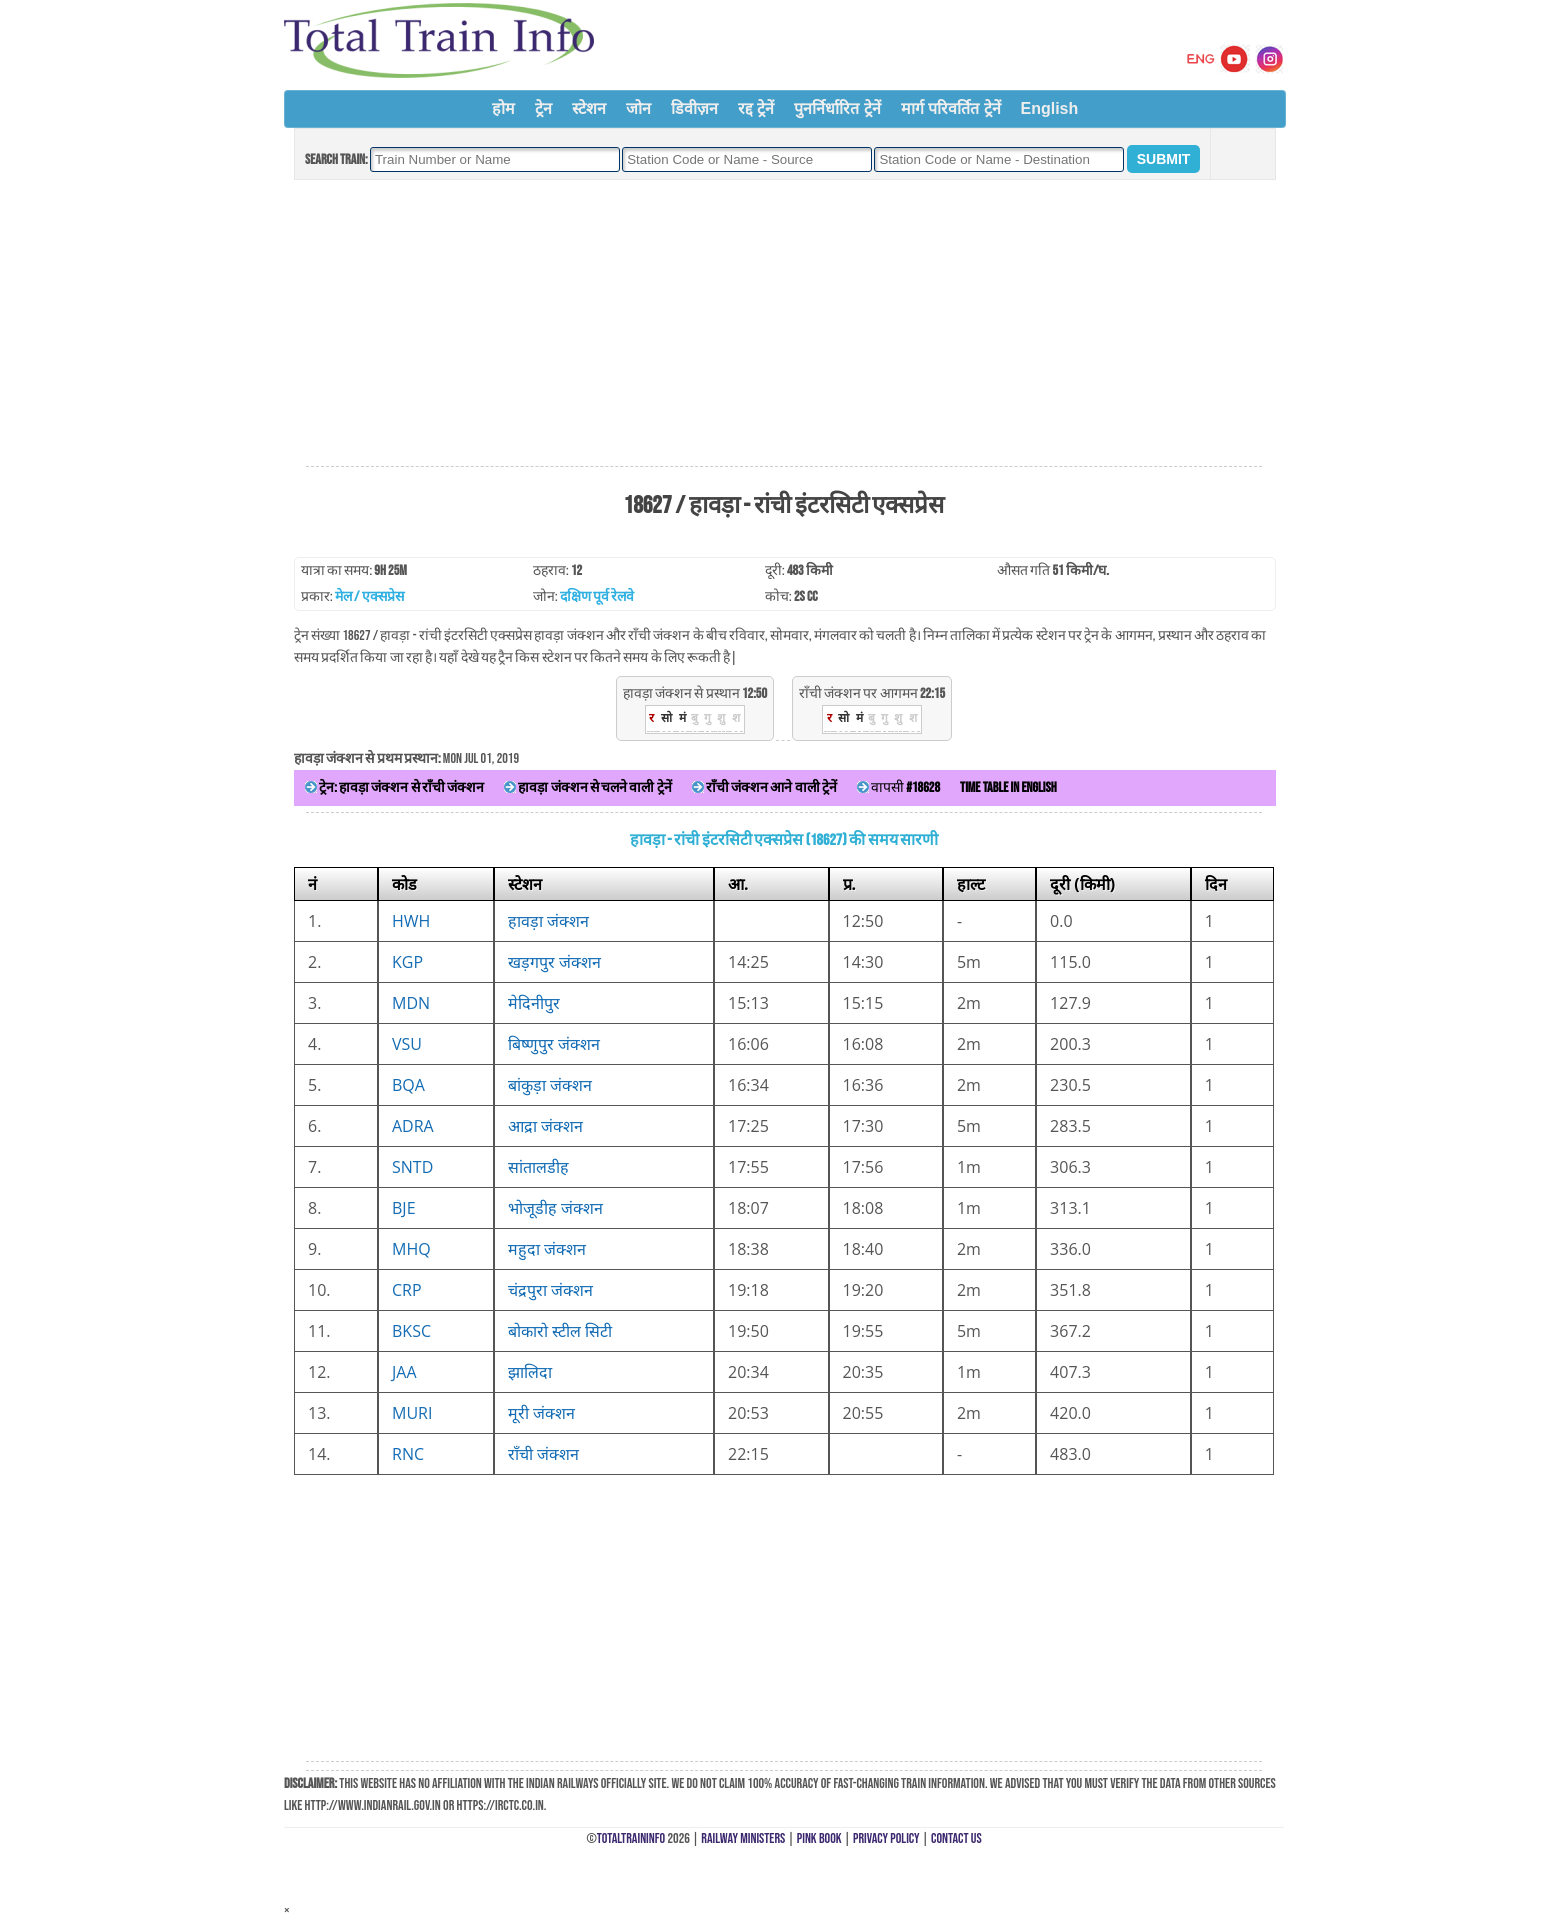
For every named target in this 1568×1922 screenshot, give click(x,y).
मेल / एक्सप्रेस (369, 596)
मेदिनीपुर (534, 1003)
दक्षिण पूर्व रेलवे (597, 596)
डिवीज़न (694, 108)
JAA (404, 1372)
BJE (404, 1208)
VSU (407, 1044)
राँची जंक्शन (543, 1454)
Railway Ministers (743, 1838)
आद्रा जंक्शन (545, 1126)
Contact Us (956, 1838)
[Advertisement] (784, 324)
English (1050, 108)
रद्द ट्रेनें (756, 108)
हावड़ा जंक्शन (548, 921)
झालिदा (530, 1372)
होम (503, 108)
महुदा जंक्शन (547, 1249)
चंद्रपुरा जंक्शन (550, 1290)
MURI (412, 1413)
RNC (408, 1454)
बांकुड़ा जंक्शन (550, 1085)
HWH (411, 921)
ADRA (413, 1126)
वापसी (898, 787)
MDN (411, 1003)
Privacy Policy (886, 1838)
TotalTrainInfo (631, 1838)
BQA (408, 1085)
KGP (407, 962)
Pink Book (819, 1838)
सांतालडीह (538, 1167)
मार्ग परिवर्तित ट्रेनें (951, 108)
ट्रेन (543, 108)
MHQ (411, 1249)
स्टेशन (589, 108)
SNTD (412, 1167)
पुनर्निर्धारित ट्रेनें (837, 108)
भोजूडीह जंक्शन (555, 1208)
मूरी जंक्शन (541, 1413)
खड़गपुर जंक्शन (554, 962)
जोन (638, 108)
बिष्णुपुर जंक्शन (554, 1044)
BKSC (411, 1331)
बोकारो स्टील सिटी (560, 1331)
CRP (407, 1290)
